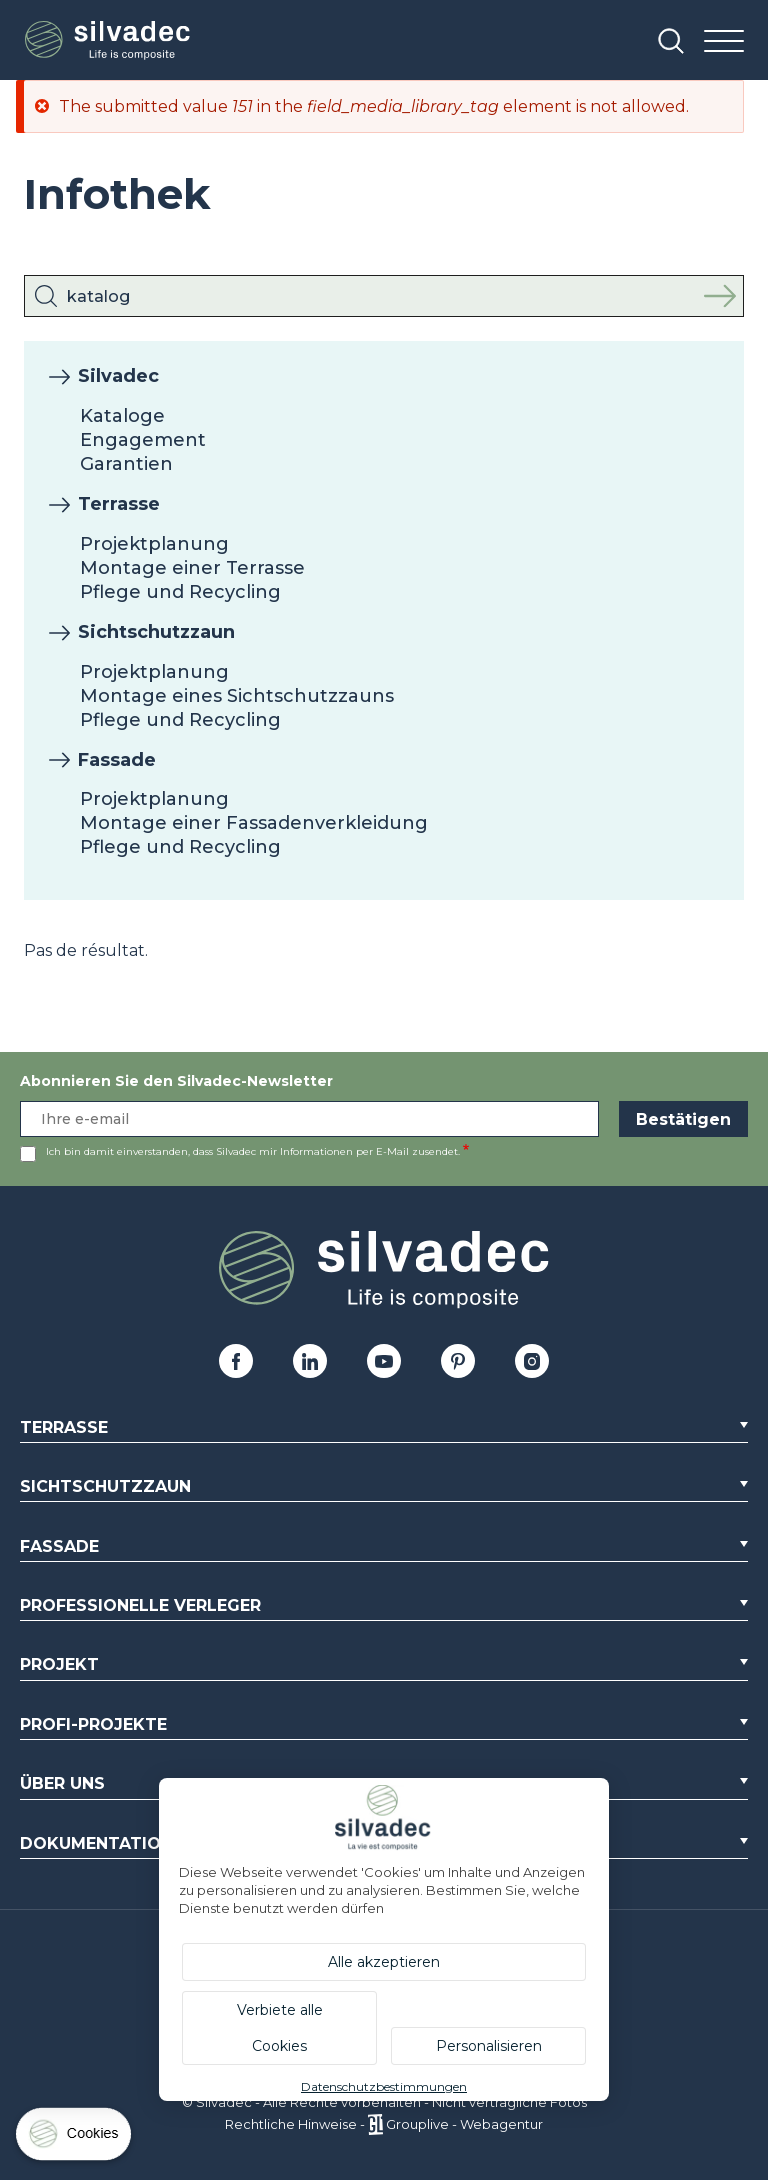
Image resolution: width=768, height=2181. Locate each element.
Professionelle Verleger (140, 1605)
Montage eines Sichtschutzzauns (237, 696)
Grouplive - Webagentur (464, 2124)
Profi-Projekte (93, 1724)
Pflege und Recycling (180, 592)
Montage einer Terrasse (192, 568)
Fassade (117, 760)
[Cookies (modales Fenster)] (75, 2138)
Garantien (126, 464)
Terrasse (119, 504)
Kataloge (122, 416)
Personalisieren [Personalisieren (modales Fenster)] (489, 2046)
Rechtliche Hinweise (291, 2124)
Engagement (143, 440)
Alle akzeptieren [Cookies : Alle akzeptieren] (384, 1962)
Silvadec (118, 376)
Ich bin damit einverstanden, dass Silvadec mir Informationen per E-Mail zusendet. (253, 1151)
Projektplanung (154, 544)
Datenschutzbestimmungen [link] (384, 2086)
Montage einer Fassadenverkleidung (254, 823)
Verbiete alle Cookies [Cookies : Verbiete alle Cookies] (280, 2028)
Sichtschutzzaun (156, 632)
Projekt (59, 1664)
